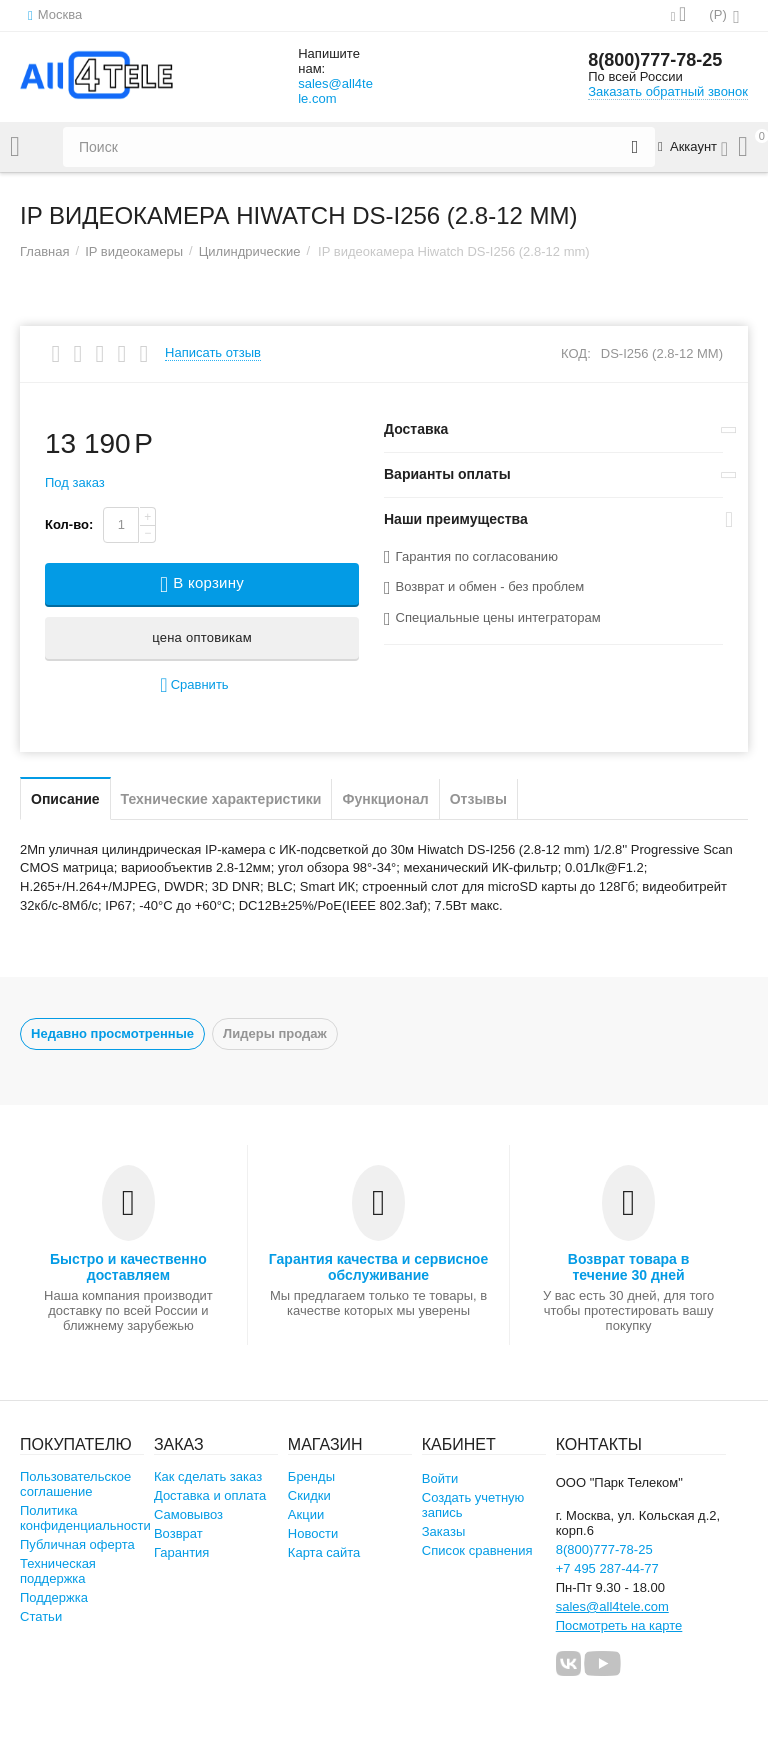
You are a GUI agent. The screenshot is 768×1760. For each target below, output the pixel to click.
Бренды (311, 1476)
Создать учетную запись (473, 1505)
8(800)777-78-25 (655, 60)
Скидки (309, 1495)
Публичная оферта (77, 1544)
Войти (440, 1478)
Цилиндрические (250, 251)
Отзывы (478, 799)
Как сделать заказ (208, 1476)
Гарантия (182, 1552)
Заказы (444, 1531)
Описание (65, 799)
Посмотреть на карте (619, 1625)
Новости (313, 1533)
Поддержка (54, 1597)
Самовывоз (188, 1514)
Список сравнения (477, 1550)
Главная (45, 251)
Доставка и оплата (210, 1495)
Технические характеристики (221, 799)
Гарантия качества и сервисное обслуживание (378, 1267)
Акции (306, 1514)
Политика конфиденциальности (85, 1518)
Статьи (41, 1616)
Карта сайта (324, 1552)
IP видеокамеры (134, 251)
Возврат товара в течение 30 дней (629, 1267)
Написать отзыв (213, 353)
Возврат (178, 1533)
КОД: (576, 353)
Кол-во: (69, 524)
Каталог (15, 147)
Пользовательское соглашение (75, 1484)
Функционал (385, 799)
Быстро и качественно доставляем (128, 1267)
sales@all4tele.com (335, 91)
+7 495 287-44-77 (607, 1568)
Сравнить (194, 685)
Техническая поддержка (58, 1571)
